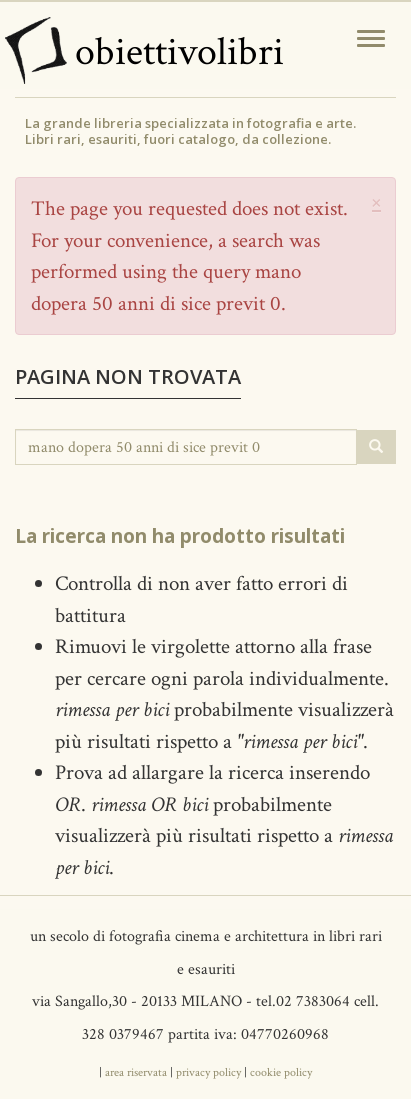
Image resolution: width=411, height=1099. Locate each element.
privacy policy (208, 1072)
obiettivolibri (179, 52)
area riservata (136, 1072)
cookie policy (281, 1072)
